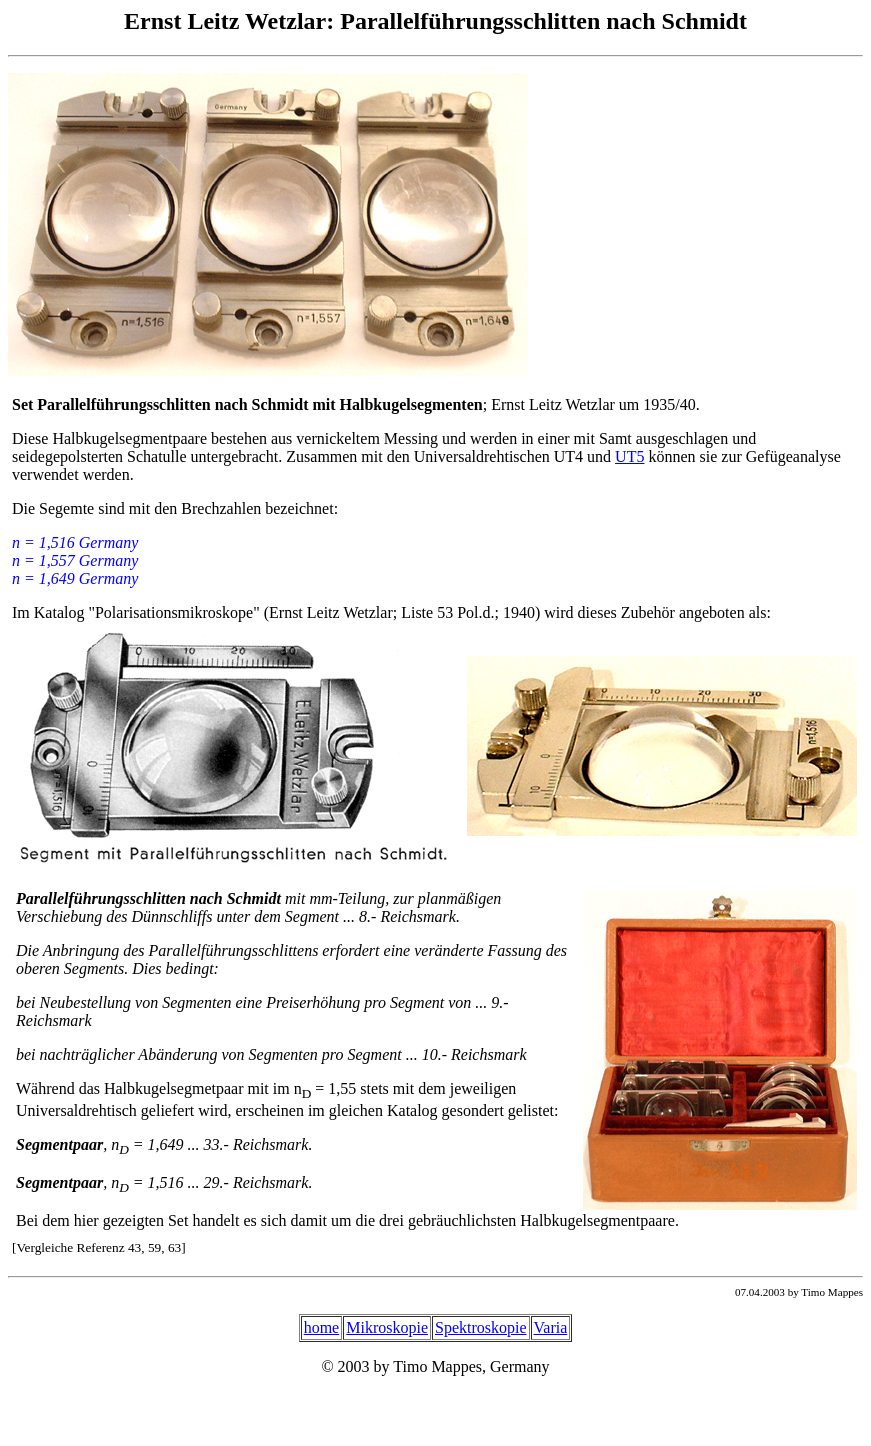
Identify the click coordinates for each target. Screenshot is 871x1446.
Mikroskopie (387, 1327)
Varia (551, 1327)
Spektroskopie (481, 1327)
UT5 (629, 456)
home (322, 1327)
